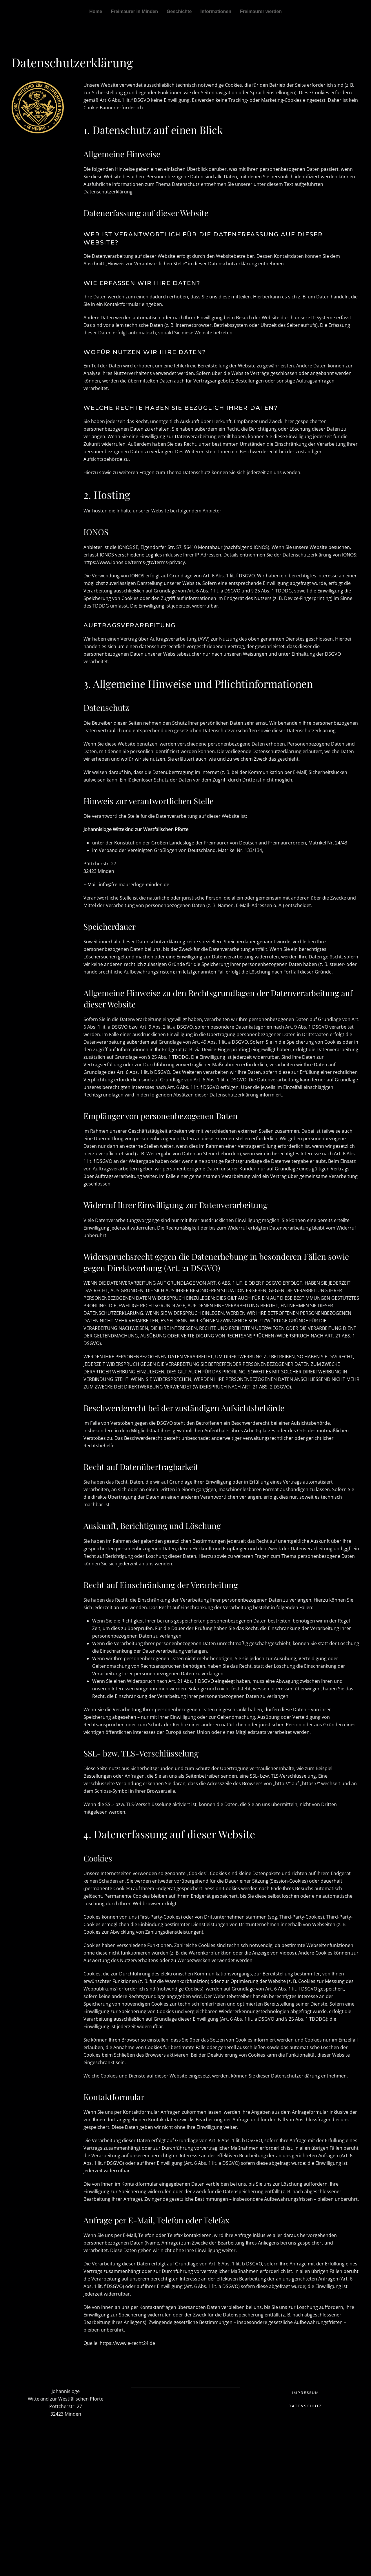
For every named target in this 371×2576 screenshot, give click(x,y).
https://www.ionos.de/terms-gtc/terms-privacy (134, 562)
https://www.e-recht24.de (127, 2343)
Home (95, 11)
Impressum (305, 2392)
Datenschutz (305, 2406)
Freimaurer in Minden (134, 11)
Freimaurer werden (261, 11)
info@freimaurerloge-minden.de (134, 884)
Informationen (215, 11)
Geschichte (179, 11)
